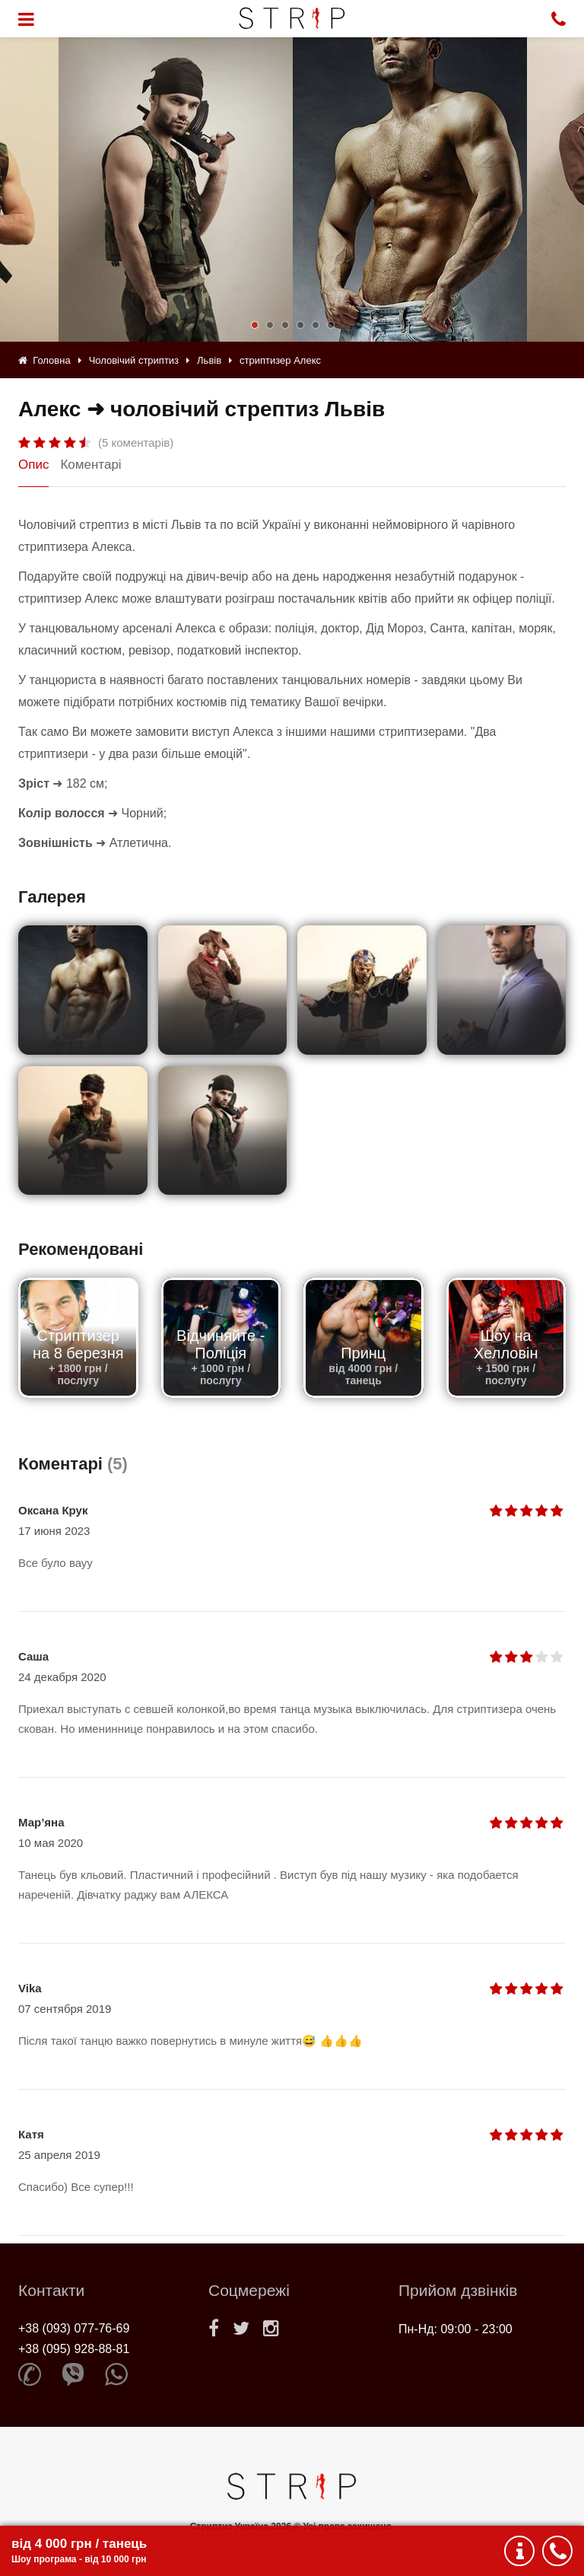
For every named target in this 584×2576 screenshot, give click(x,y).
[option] (410, 189)
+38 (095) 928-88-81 (73, 2348)
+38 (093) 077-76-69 (73, 2328)
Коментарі (90, 464)
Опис (33, 464)
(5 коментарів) (135, 442)
